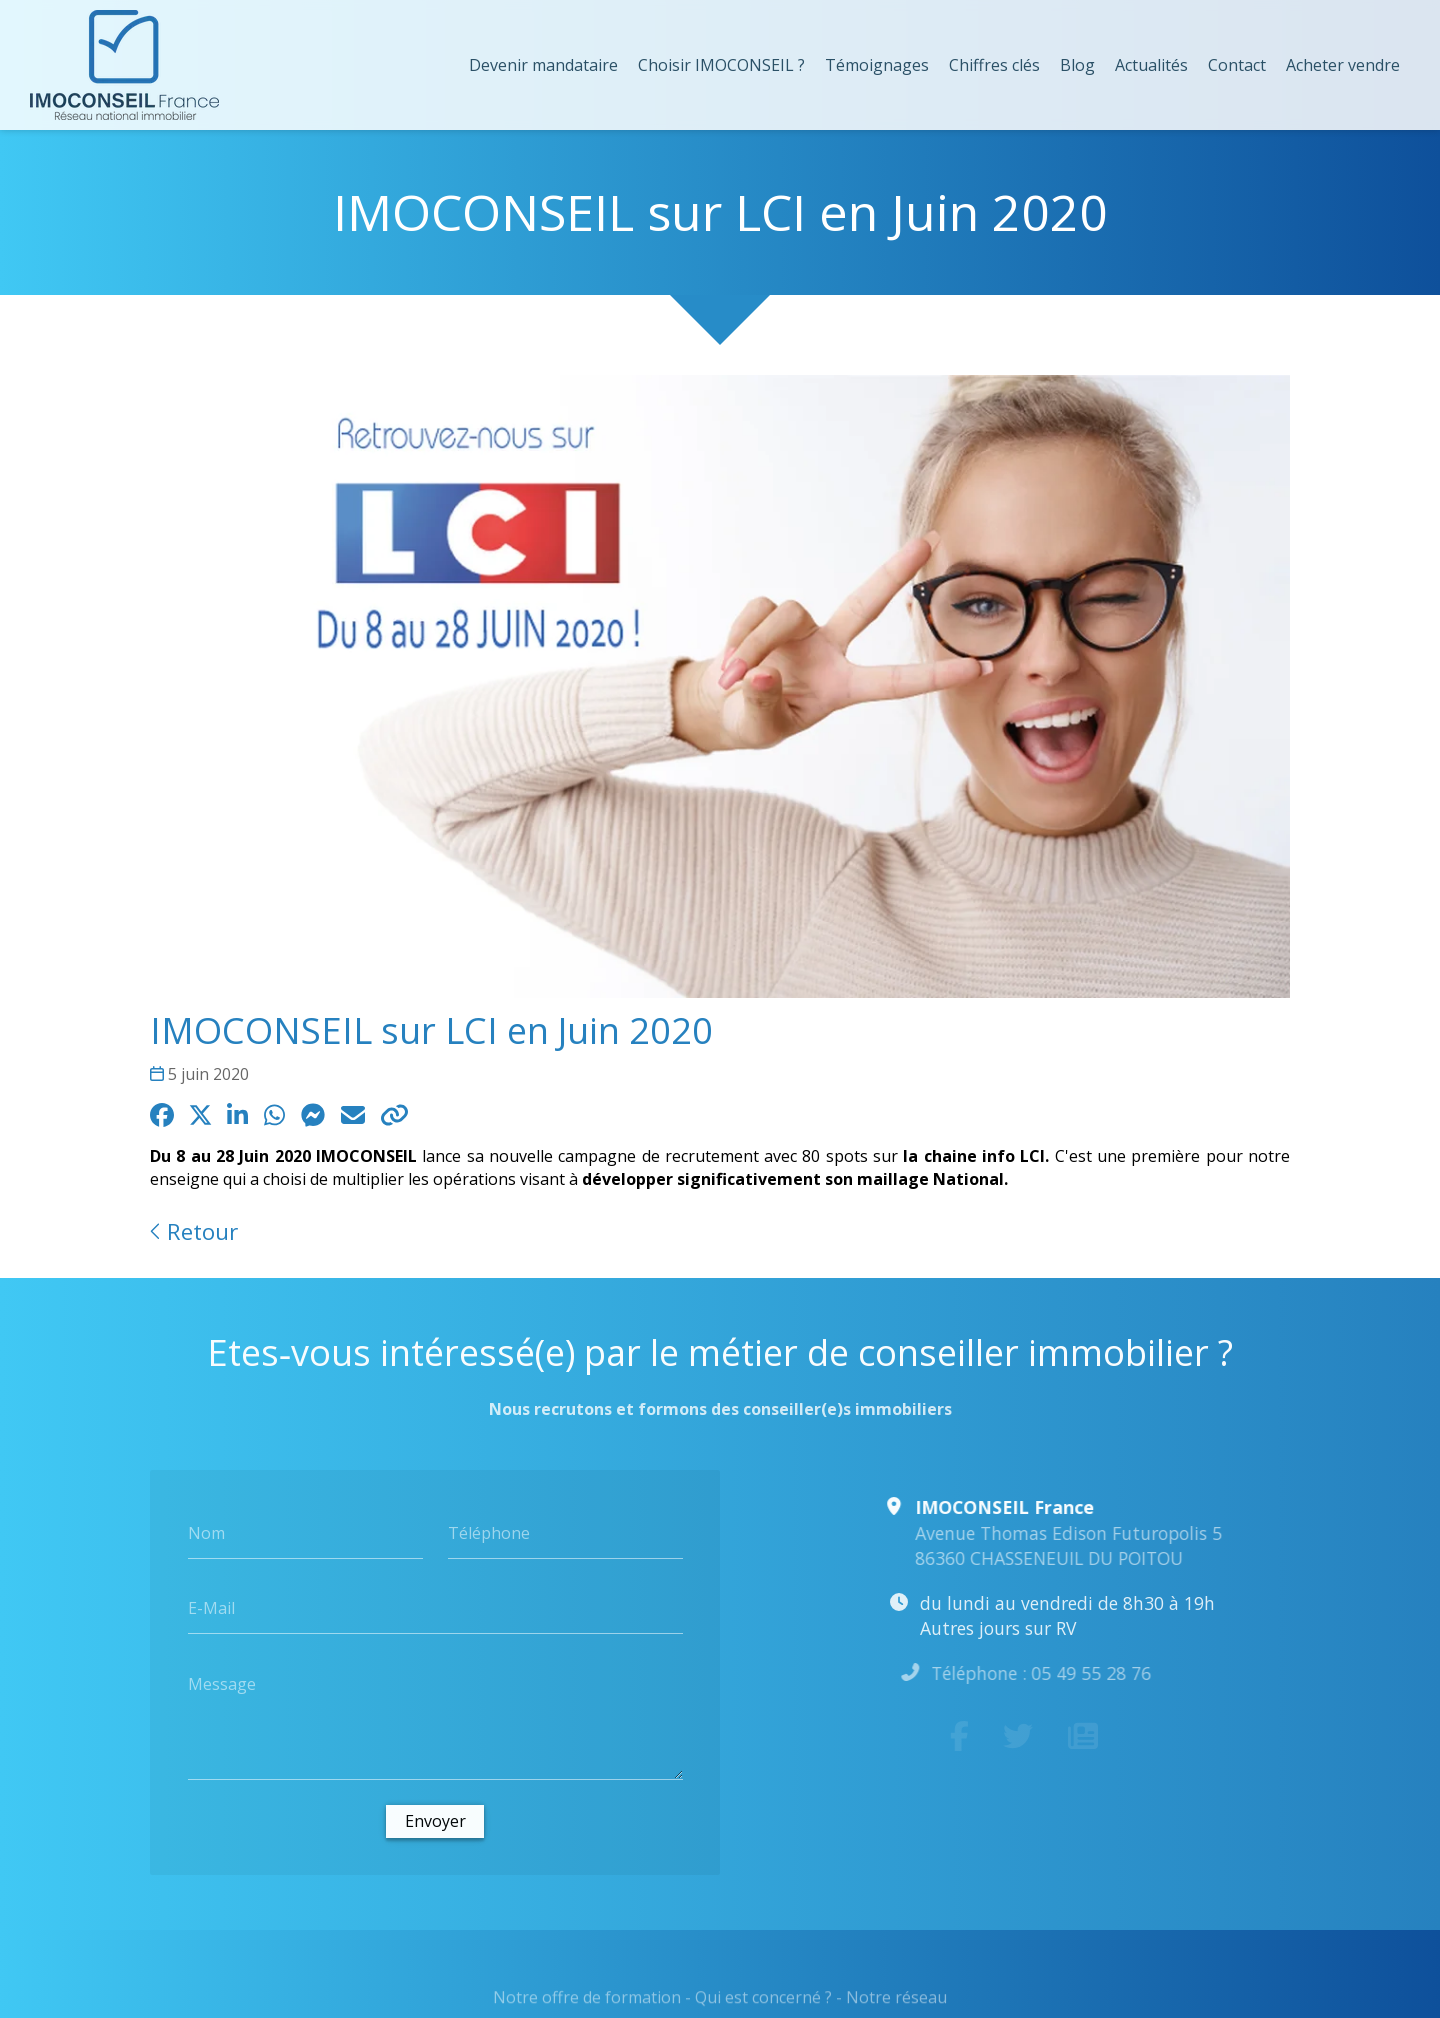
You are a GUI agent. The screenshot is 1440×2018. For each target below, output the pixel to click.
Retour (194, 1231)
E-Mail (211, 1608)
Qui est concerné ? (763, 2004)
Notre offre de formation (587, 2004)
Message (222, 1683)
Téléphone (489, 1532)
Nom (206, 1532)
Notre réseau (896, 2004)
